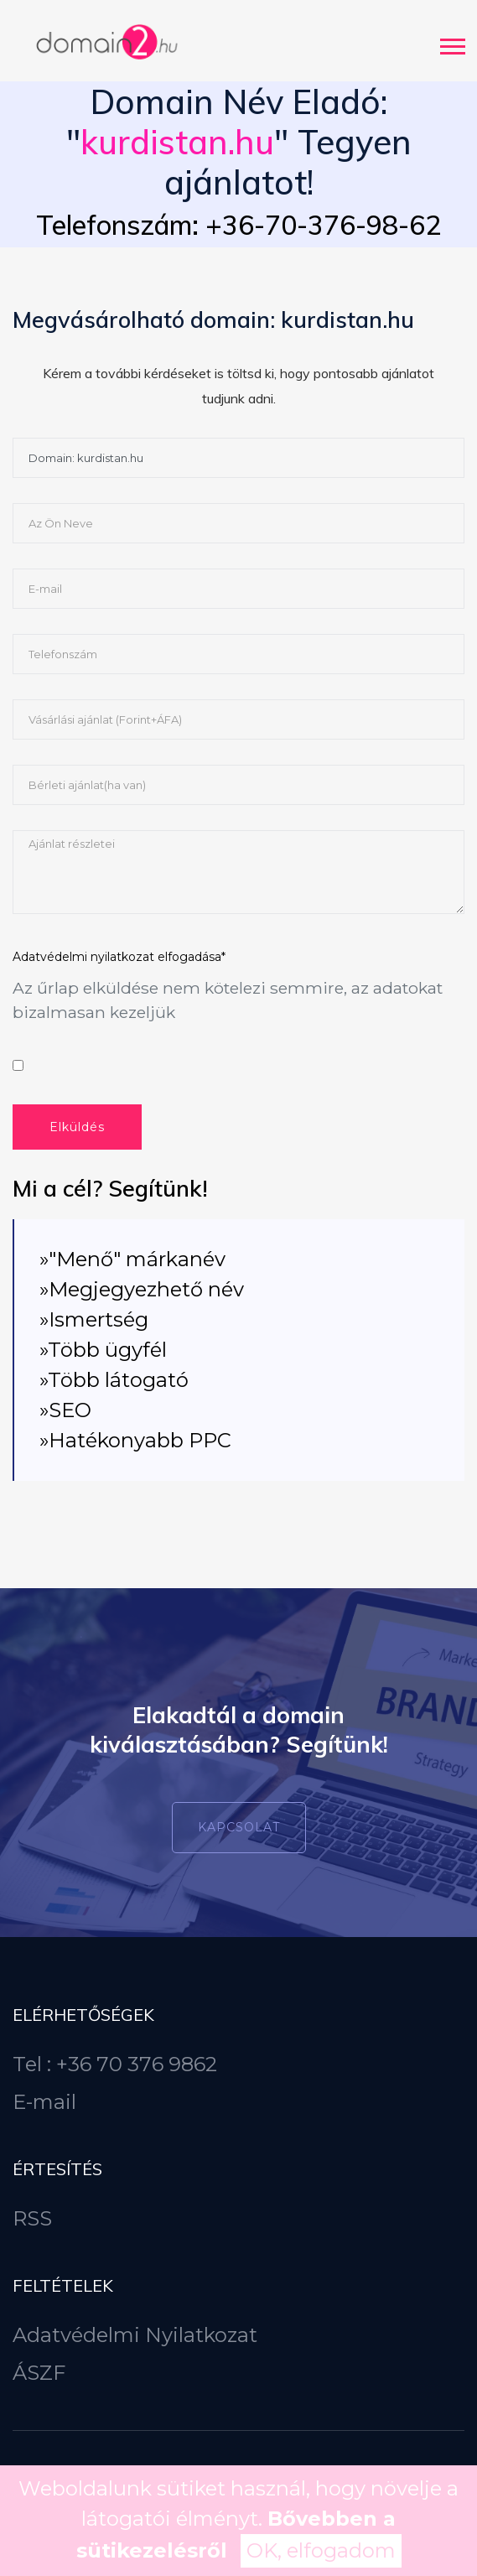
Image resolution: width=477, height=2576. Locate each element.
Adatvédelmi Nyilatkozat (135, 2335)
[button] (451, 43)
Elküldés (77, 1127)
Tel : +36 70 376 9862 (115, 2064)
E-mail (44, 2102)
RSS (32, 2218)
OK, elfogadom (321, 2550)
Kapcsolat (239, 1827)
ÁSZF (39, 2372)
